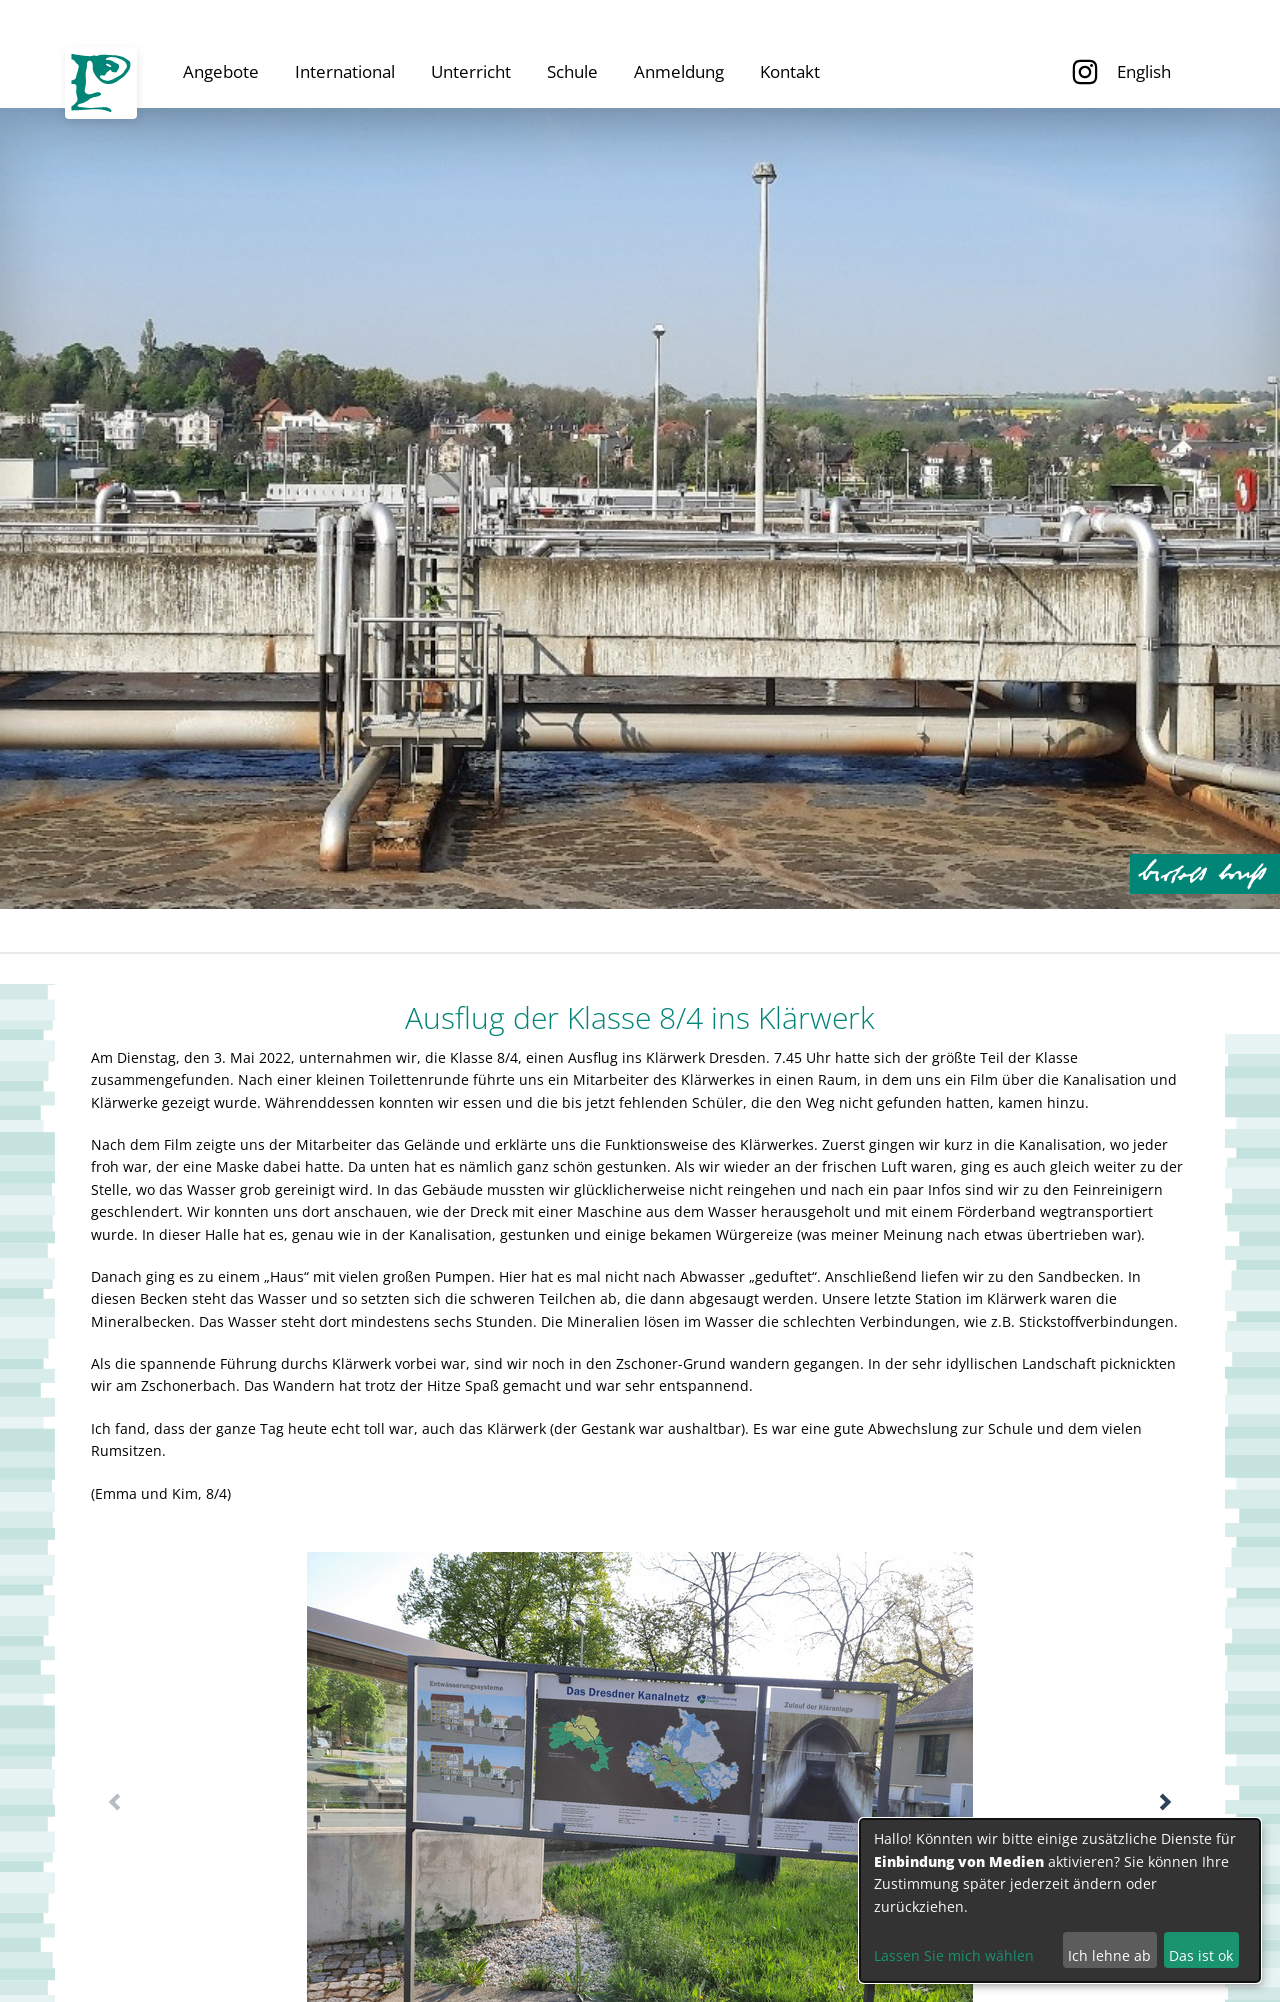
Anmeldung (679, 71)
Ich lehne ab (1109, 1955)
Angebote (221, 71)
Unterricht (471, 71)
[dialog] (1060, 1900)
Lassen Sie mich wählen (954, 1955)
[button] (1165, 1802)
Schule (572, 71)
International (345, 71)
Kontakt (790, 71)
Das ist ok (1201, 1955)
